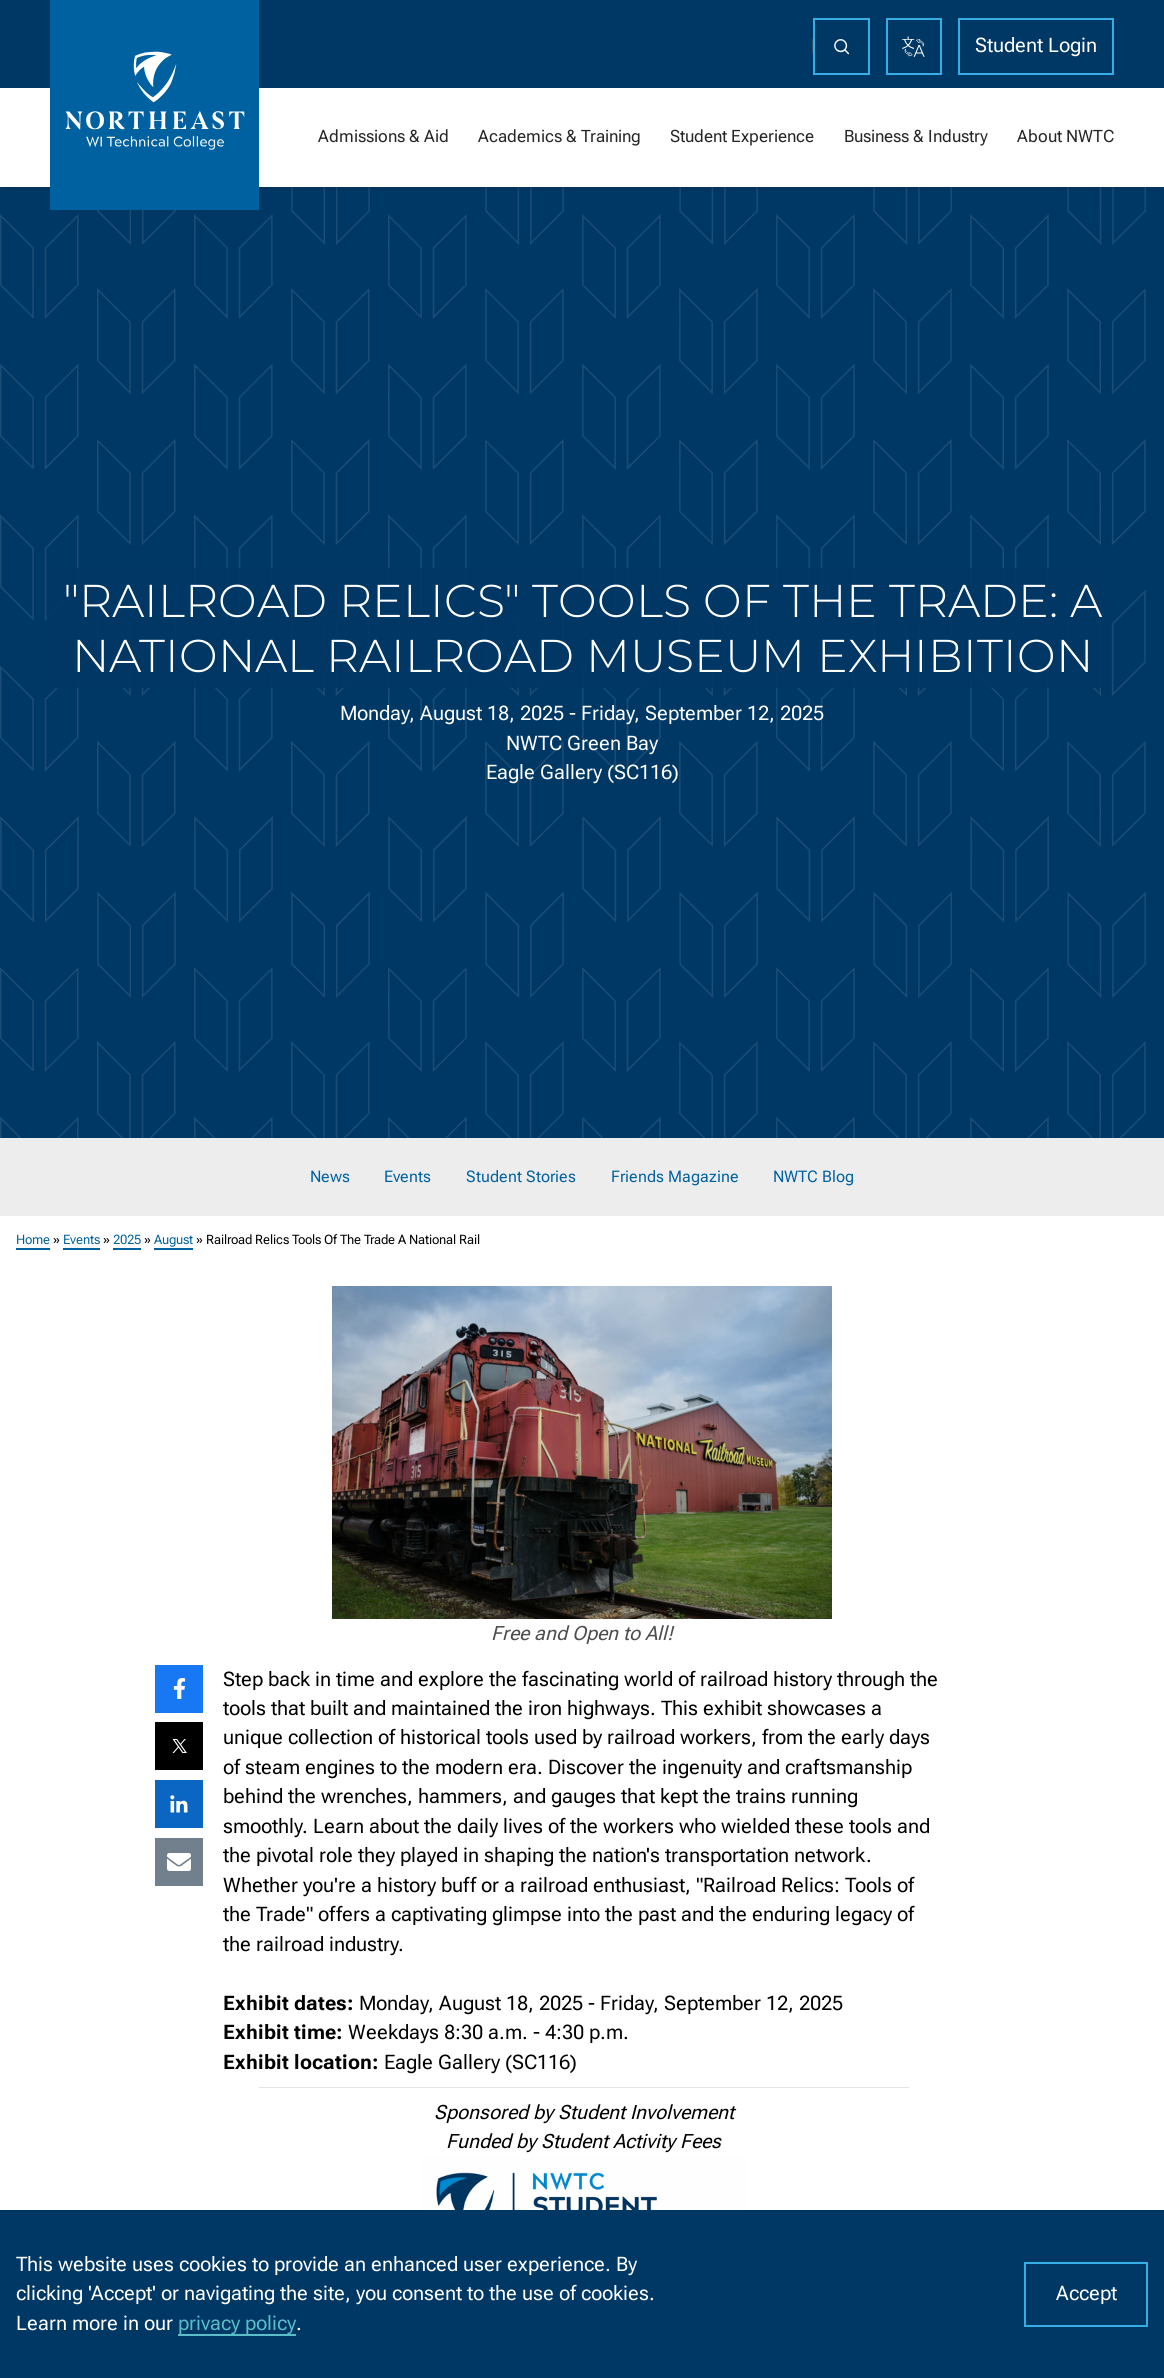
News (330, 1177)
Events (407, 1177)
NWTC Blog (813, 1177)
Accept (1086, 2293)
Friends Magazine (675, 1177)
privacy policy (237, 2323)
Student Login (1036, 45)
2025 (127, 1238)
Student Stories (521, 1177)
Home (33, 1238)
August (173, 1238)
